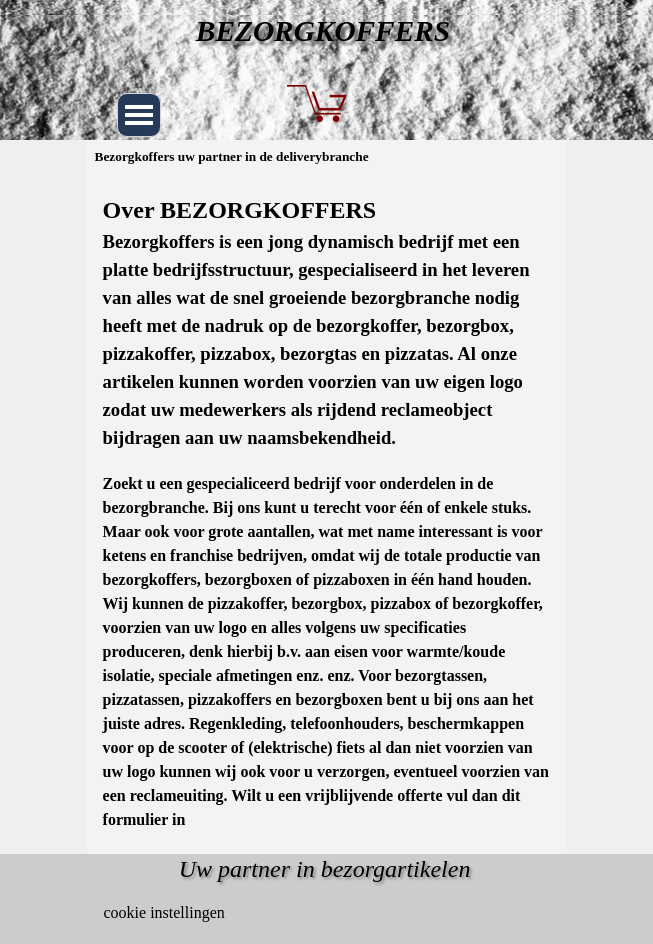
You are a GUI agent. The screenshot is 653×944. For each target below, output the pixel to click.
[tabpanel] (327, 512)
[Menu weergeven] (139, 115)
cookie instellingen (164, 912)
